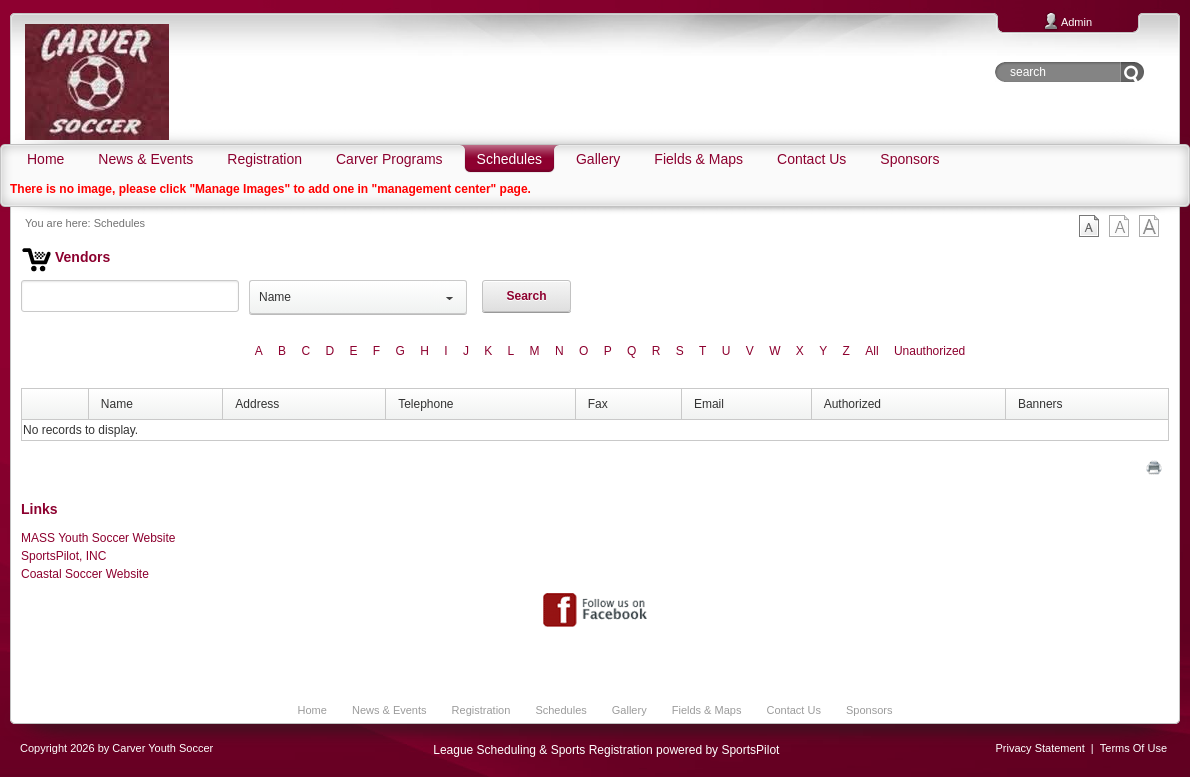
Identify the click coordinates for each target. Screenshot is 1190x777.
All (871, 351)
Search (526, 296)
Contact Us (793, 710)
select (449, 297)
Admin (1076, 22)
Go (1132, 72)
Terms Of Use (1133, 748)
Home (312, 710)
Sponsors (869, 710)
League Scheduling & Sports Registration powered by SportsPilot (606, 750)
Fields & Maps (707, 710)
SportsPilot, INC (63, 556)
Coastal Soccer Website (85, 574)
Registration (481, 710)
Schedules (119, 223)
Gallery (629, 710)
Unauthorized (929, 351)
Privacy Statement (1040, 748)
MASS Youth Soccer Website (98, 538)
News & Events (389, 710)
